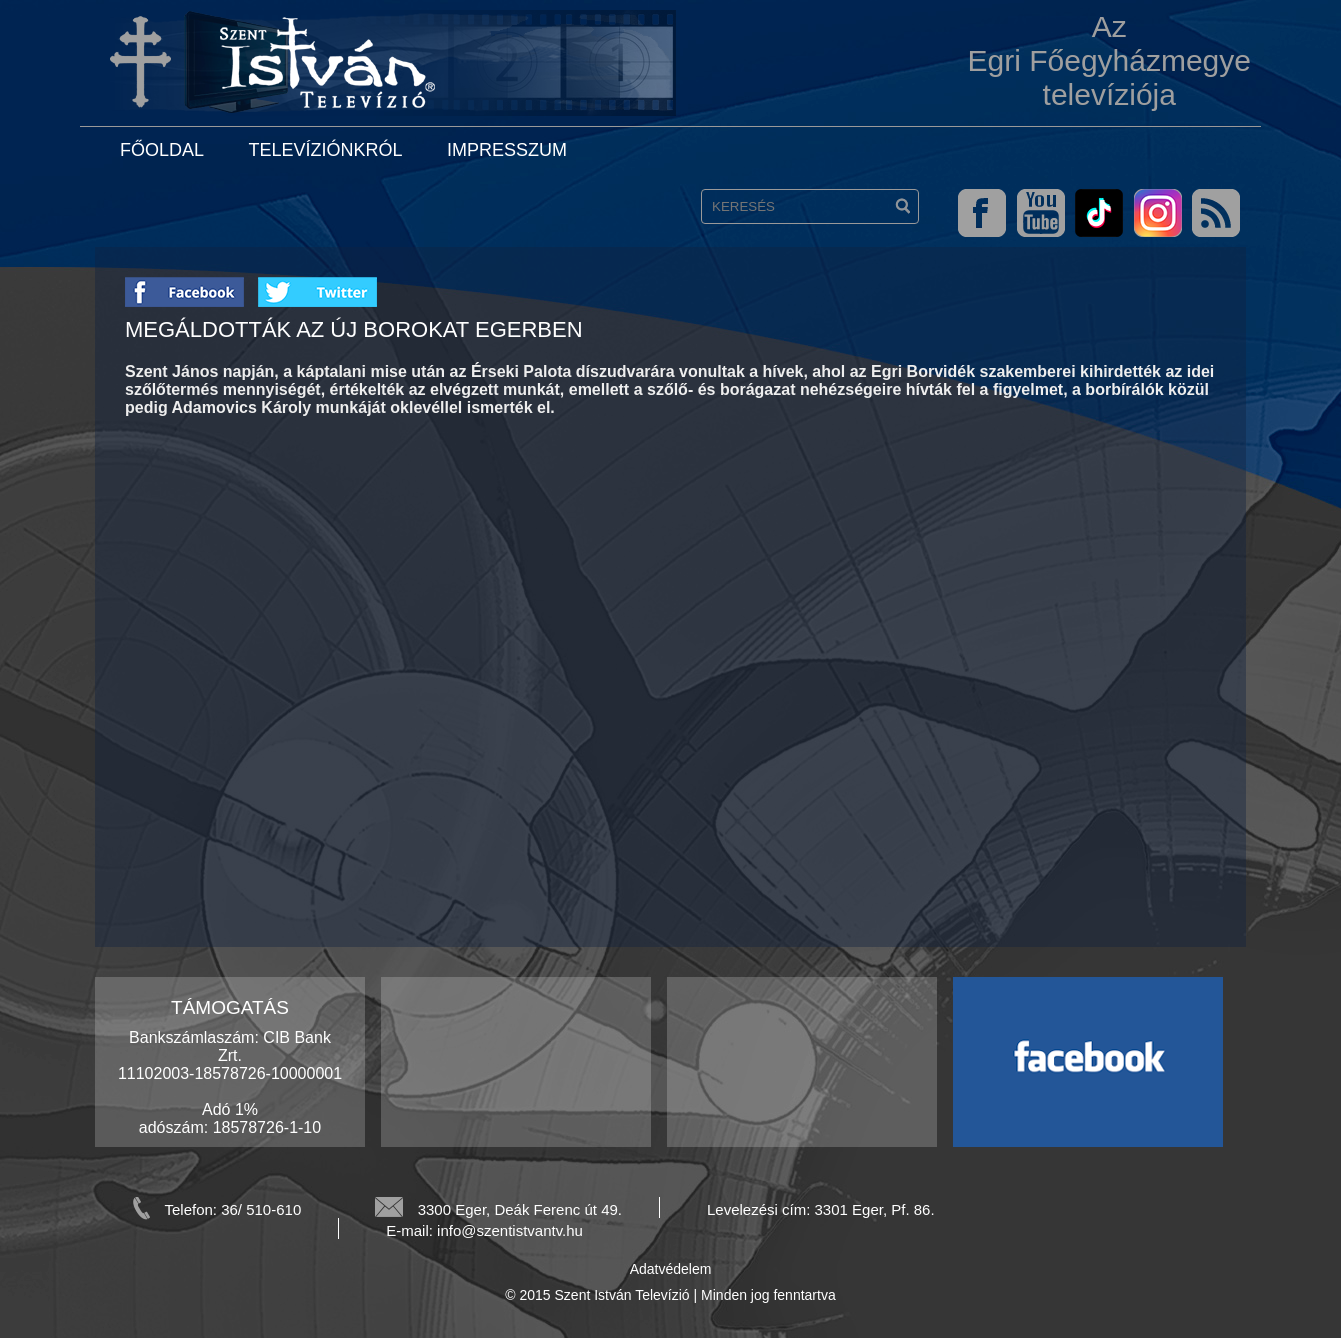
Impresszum (507, 150)
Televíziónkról (325, 150)
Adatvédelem (671, 1269)
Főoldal (162, 150)
